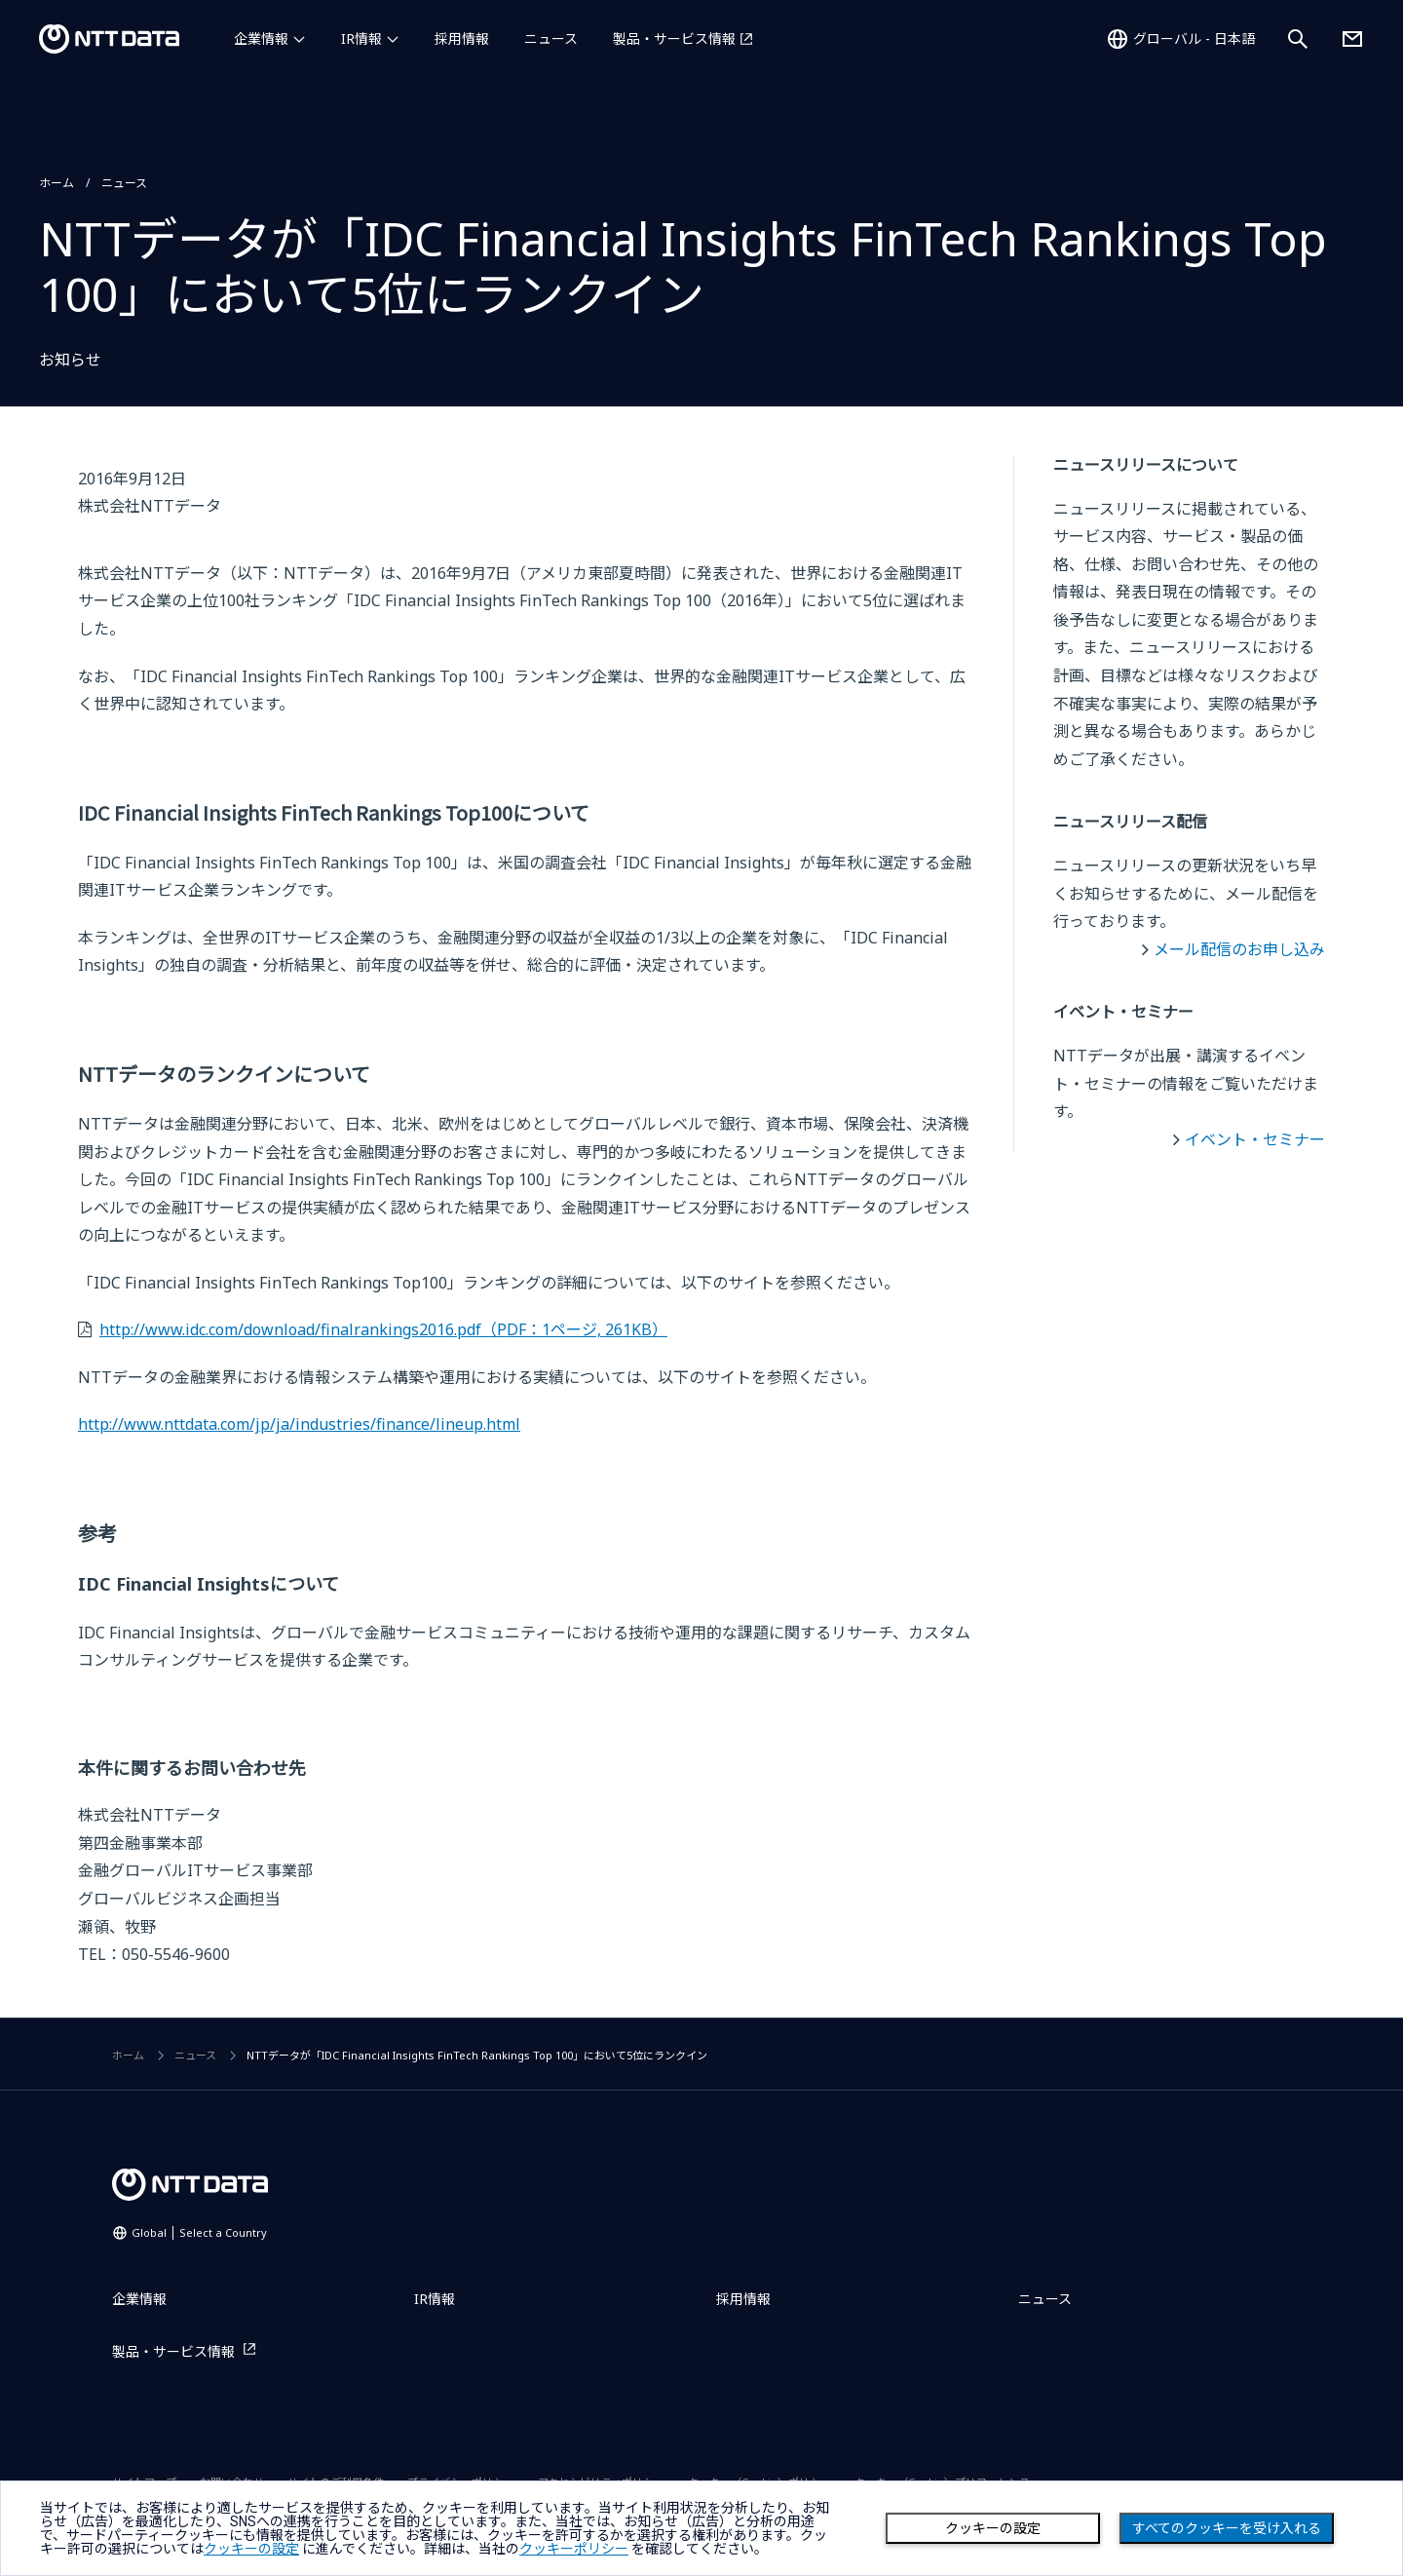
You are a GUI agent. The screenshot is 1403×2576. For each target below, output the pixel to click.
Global (199, 2232)
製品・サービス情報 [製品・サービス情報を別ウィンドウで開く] (674, 38)
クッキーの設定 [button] (251, 2549)
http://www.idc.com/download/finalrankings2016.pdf (383, 1329)
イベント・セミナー (1255, 1139)
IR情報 (361, 38)
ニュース (551, 38)
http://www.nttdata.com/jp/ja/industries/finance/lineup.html (299, 1424)
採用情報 (462, 38)
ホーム (56, 182)
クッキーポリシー (573, 2549)
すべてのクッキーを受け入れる (1226, 2528)
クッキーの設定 (993, 2528)
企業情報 (261, 38)
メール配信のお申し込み (1239, 949)
